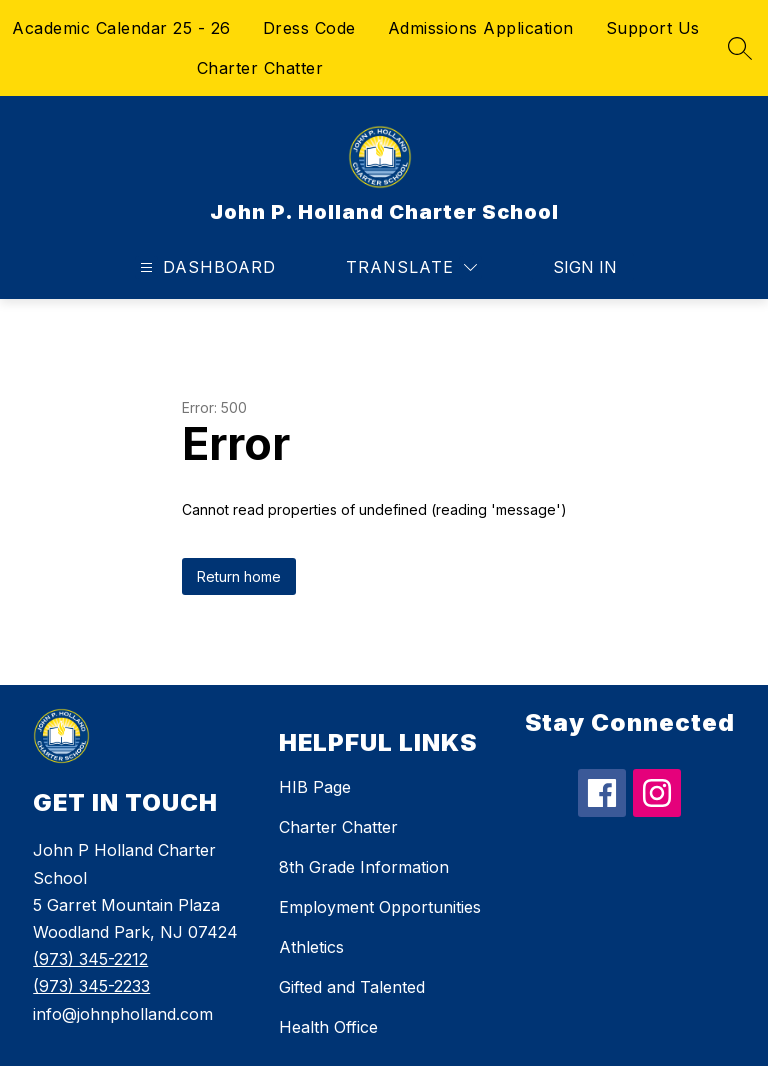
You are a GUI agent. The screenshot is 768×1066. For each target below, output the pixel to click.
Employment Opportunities (380, 907)
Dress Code (309, 28)
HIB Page (315, 787)
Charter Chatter (260, 68)
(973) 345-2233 (91, 986)
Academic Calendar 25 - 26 (121, 28)
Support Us (653, 28)
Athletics (311, 947)
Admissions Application (481, 28)
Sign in (585, 267)
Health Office (328, 1027)
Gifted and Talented (352, 987)
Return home (239, 576)
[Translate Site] (411, 267)
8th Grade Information (364, 867)
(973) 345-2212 (90, 959)
